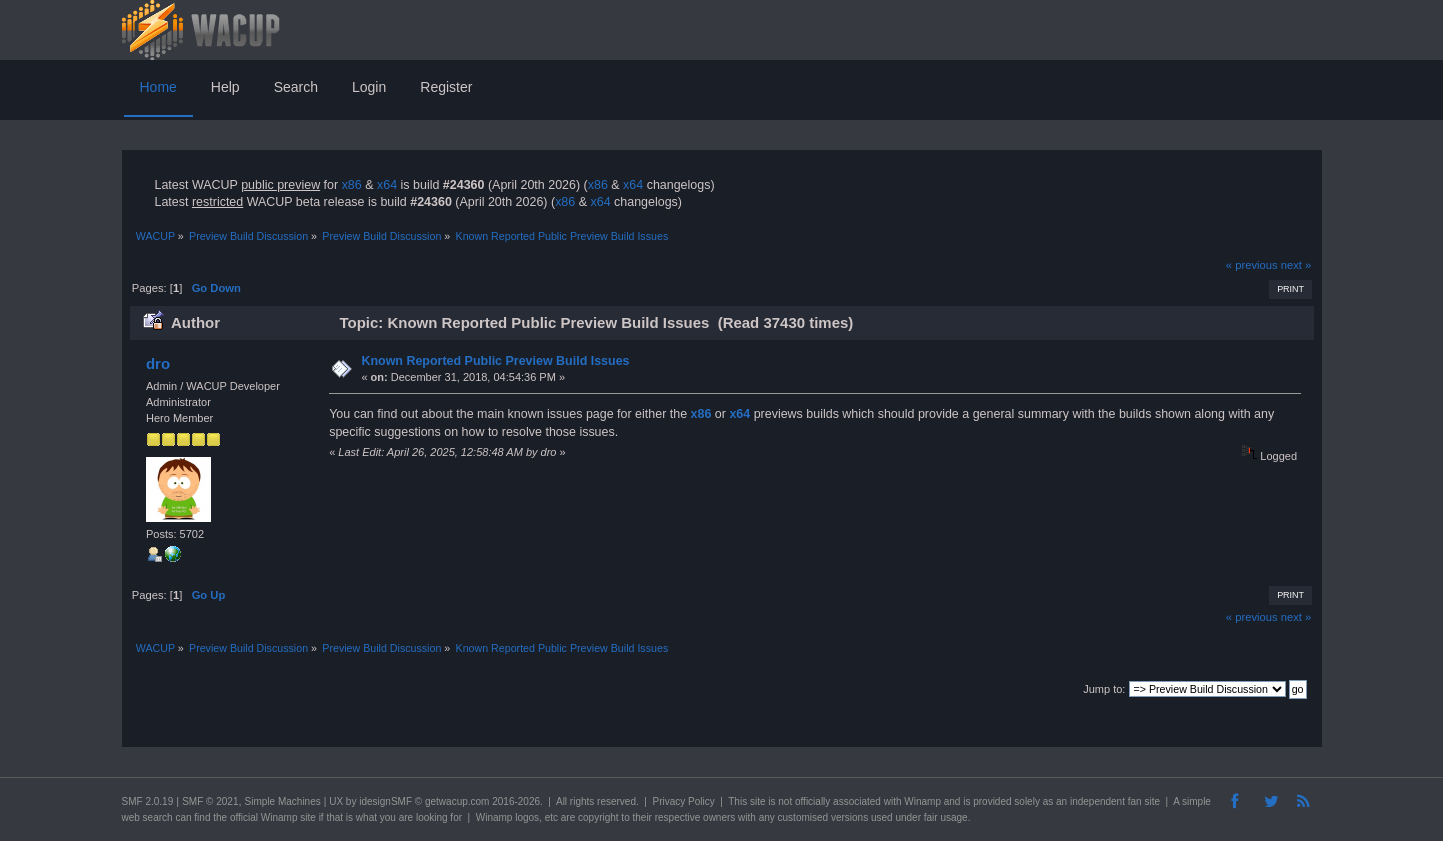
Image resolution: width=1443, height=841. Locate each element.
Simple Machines (283, 801)
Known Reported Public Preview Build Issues (495, 361)
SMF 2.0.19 (148, 801)
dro (158, 363)
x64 (387, 185)
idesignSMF (385, 801)
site (758, 801)
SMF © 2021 (210, 801)
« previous (1252, 265)
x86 (352, 185)
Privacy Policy (683, 801)
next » (1296, 265)
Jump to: (1104, 689)
